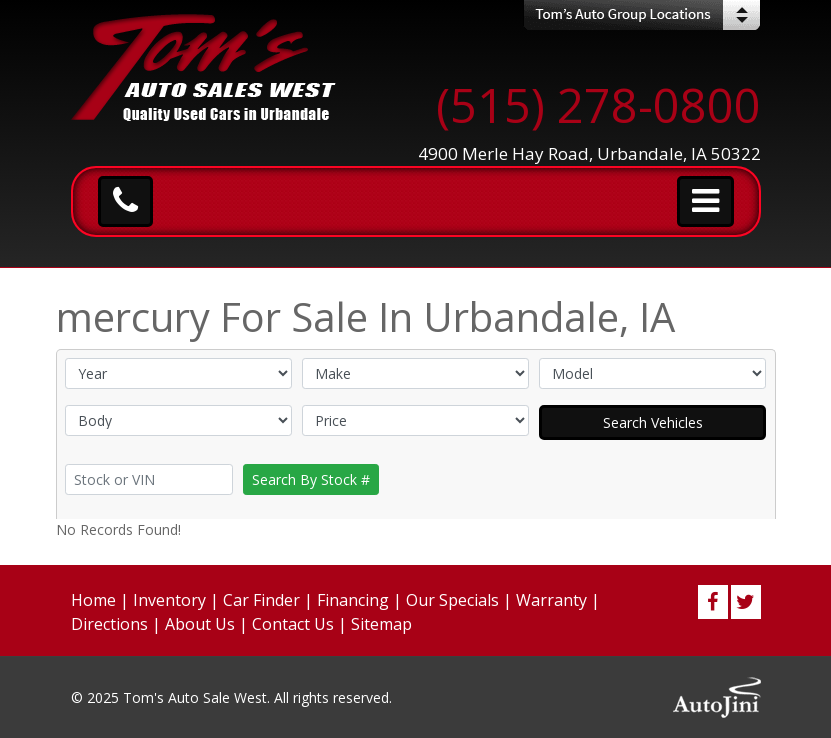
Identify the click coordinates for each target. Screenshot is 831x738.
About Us (200, 624)
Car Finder (261, 600)
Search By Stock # (311, 479)
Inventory (169, 600)
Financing (353, 600)
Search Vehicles (653, 422)
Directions (109, 624)
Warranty (551, 600)
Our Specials (452, 600)
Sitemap (381, 624)
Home (93, 600)
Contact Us (293, 624)
